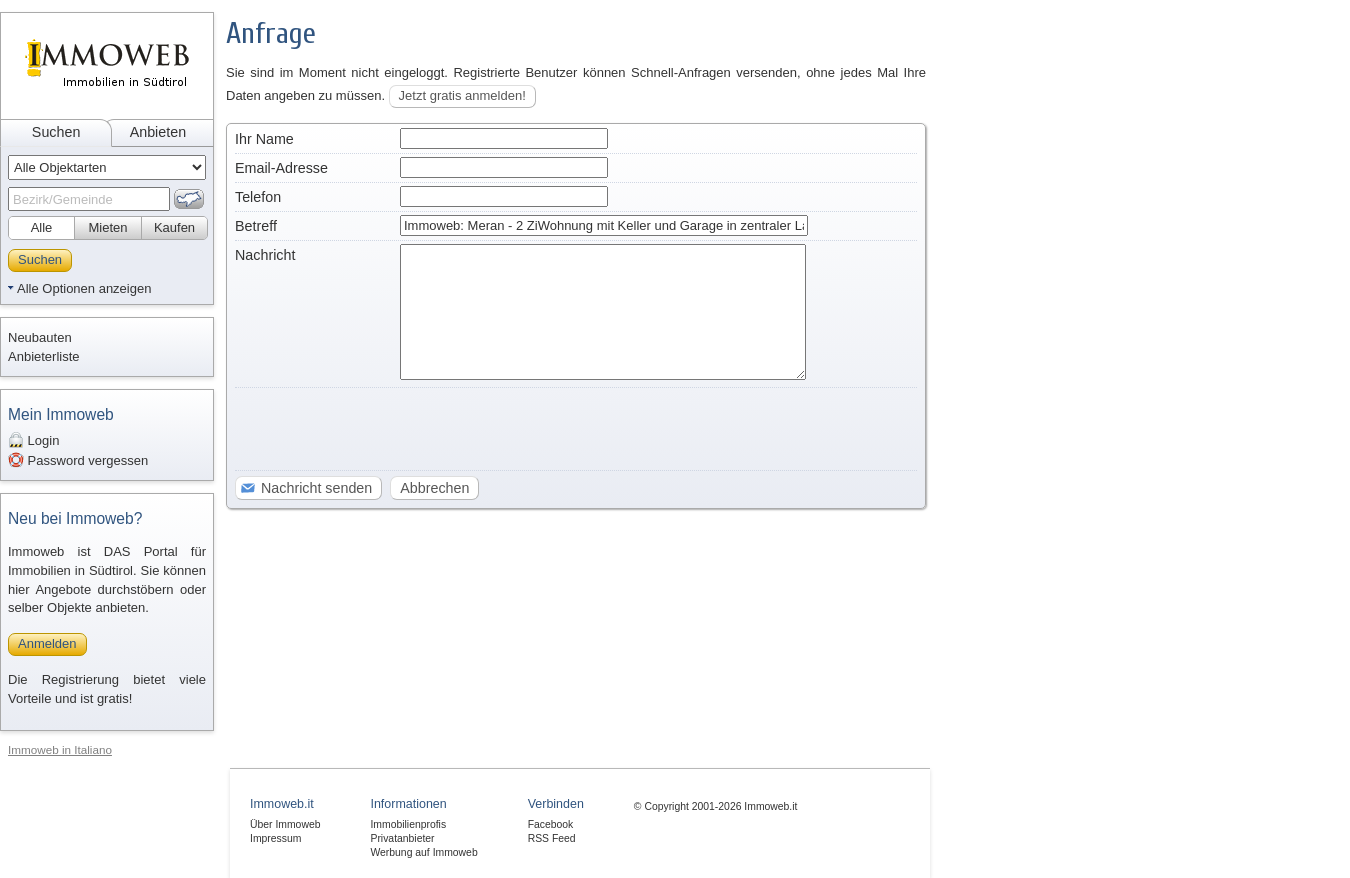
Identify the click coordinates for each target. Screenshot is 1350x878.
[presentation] (387, 430)
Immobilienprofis (408, 824)
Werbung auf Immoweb (423, 852)
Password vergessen (78, 460)
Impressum (275, 838)
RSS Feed (552, 838)
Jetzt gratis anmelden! (462, 95)
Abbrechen (434, 488)
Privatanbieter (402, 838)
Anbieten (158, 132)
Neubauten (40, 337)
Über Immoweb (285, 824)
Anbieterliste (44, 356)
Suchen (56, 132)
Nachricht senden (316, 488)
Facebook (551, 824)
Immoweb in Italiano (60, 749)
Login (33, 440)
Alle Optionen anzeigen (84, 288)
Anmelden (47, 643)
